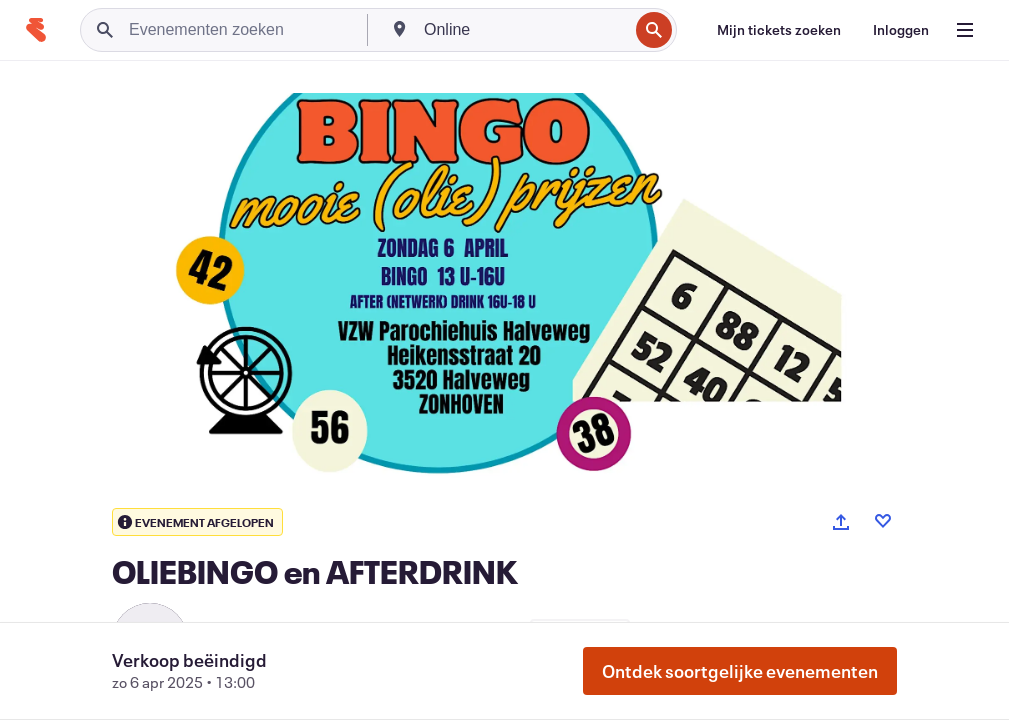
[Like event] (883, 521)
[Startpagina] (36, 30)
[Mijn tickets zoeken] (779, 30)
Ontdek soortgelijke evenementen (740, 671)
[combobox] (524, 30)
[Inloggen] (901, 30)
